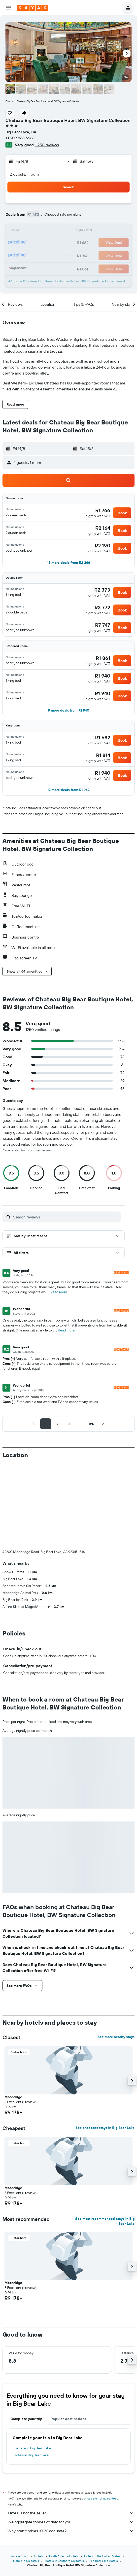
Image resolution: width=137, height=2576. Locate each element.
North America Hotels (63, 2474)
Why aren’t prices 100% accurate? (71, 2448)
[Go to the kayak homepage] (32, 8)
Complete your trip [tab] (26, 2336)
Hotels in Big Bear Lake (31, 2372)
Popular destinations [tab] (68, 2336)
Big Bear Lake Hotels (104, 2478)
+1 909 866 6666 (19, 137)
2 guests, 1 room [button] (24, 174)
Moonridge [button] (13, 2014)
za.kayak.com (19, 2474)
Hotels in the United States (102, 2474)
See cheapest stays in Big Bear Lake (105, 2045)
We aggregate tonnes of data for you (71, 2439)
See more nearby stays (116, 1954)
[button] (8, 7)
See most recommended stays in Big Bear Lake (105, 2138)
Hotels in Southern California (64, 2478)
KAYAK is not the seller (71, 2430)
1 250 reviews (47, 144)
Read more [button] (58, 1292)
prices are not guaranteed (101, 2416)
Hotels (38, 2474)
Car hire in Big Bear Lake (32, 2365)
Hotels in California (26, 2478)
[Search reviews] (65, 1216)
